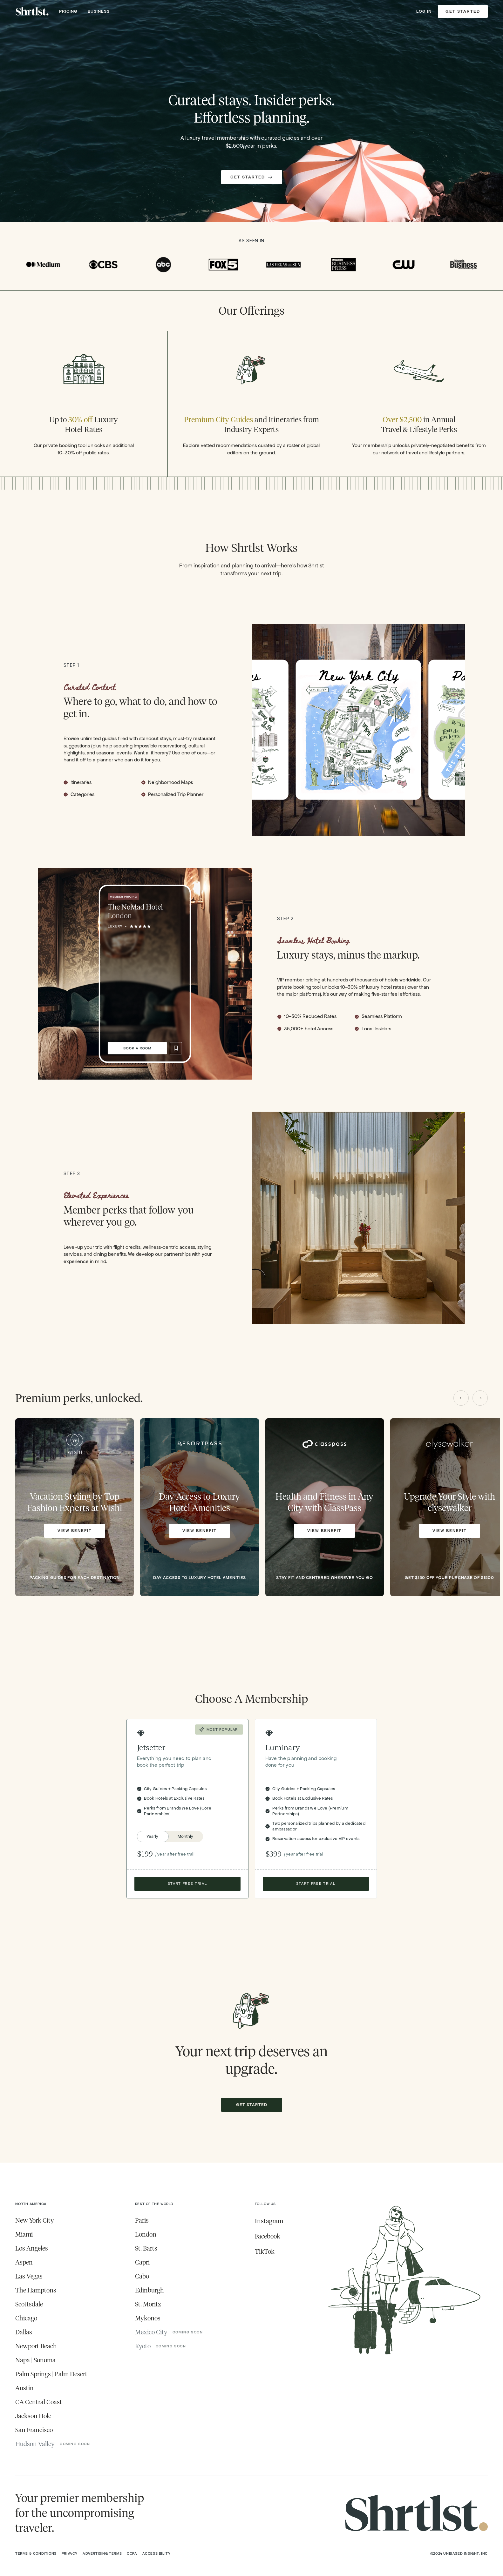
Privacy (70, 2553)
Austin (24, 2388)
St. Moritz (148, 2304)
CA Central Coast (38, 2402)
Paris (142, 2220)
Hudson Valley (35, 2444)
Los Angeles (31, 2248)
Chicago (26, 2318)
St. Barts (146, 2248)
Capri (142, 2262)
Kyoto (143, 2346)
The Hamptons (35, 2290)
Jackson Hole (33, 2416)
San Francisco (34, 2430)
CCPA (132, 2553)
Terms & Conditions (36, 2553)
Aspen (24, 2262)
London (145, 2234)
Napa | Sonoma (35, 2360)
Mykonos (147, 2318)
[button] (461, 1398)
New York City (34, 2220)
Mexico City (151, 2332)
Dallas (23, 2332)
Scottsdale (29, 2304)
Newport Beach (36, 2346)
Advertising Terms (102, 2553)
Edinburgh (149, 2290)
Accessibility (156, 2553)
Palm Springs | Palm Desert (51, 2374)
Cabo (142, 2276)
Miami (24, 2234)
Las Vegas (29, 2276)
